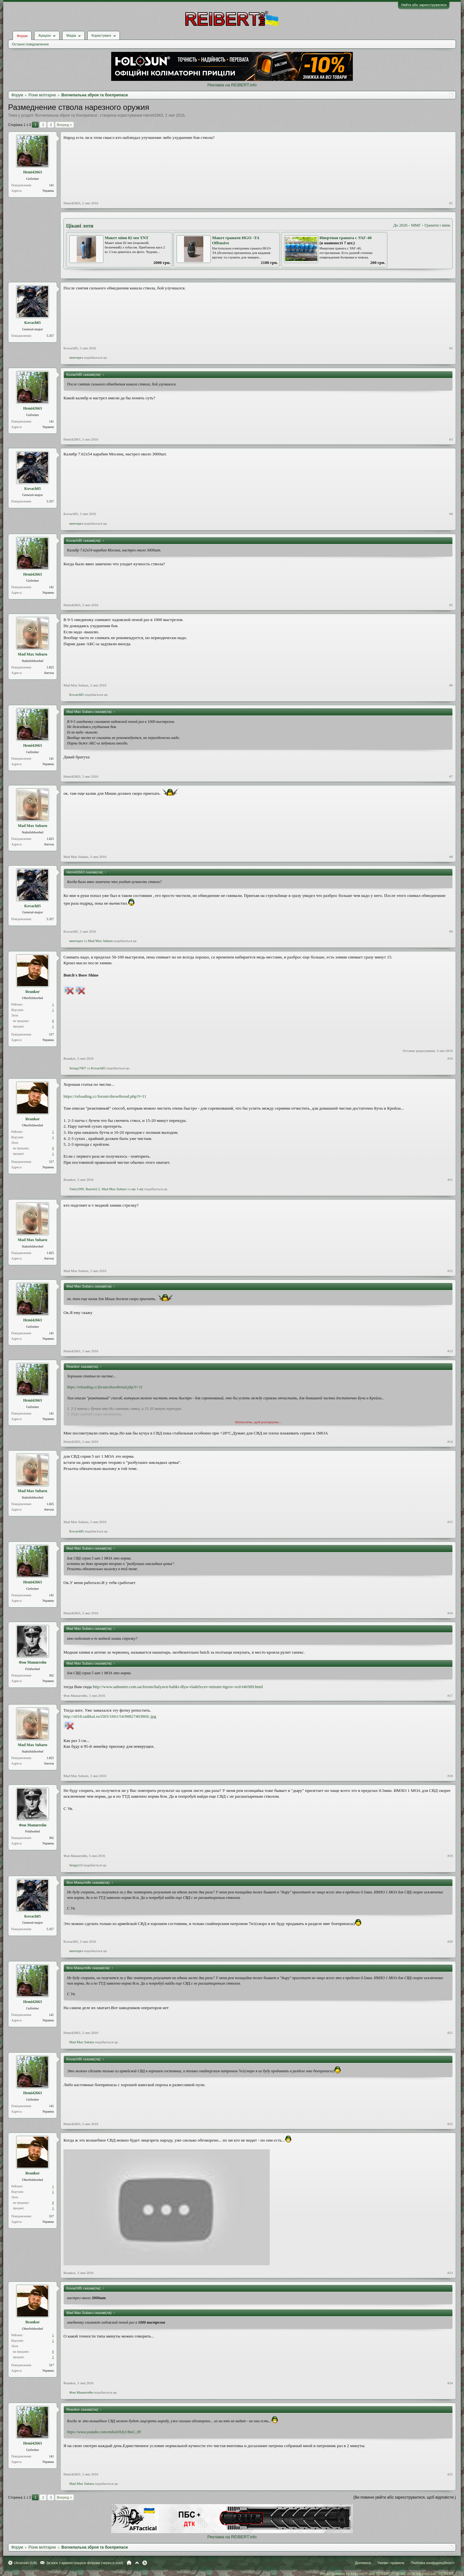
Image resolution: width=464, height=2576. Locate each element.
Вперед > (64, 125)
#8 (451, 857)
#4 (451, 514)
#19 (450, 1856)
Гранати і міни (437, 225)
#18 (450, 1776)
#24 (450, 2383)
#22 (450, 2124)
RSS (144, 2563)
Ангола (49, 673)
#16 (450, 1613)
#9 (451, 931)
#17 (450, 1695)
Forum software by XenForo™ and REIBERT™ (387, 2574)
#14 (450, 1442)
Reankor (32, 991)
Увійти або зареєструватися (424, 5)
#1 (451, 203)
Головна (129, 2563)
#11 (450, 1179)
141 (51, 185)
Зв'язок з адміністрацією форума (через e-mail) (84, 2563)
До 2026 (400, 225)
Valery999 (76, 1189)
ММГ (416, 225)
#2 (451, 348)
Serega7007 (77, 1068)
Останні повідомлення (30, 44)
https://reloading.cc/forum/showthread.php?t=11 (104, 1096)
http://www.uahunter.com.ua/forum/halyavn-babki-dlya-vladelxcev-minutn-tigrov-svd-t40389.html (178, 1686)
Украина (48, 190)
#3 (451, 439)
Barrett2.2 (93, 1189)
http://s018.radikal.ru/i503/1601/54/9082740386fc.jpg (109, 1716)
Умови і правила (390, 2563)
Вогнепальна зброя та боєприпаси (66, 115)
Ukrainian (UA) (25, 2563)
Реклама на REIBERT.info (231, 85)
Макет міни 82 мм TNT (127, 237)
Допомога (363, 2563)
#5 (451, 605)
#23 (450, 2273)
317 (51, 1034)
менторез (76, 357)
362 (51, 1675)
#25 (450, 2474)
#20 (450, 1941)
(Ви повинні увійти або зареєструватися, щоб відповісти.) (404, 2497)
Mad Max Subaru (32, 654)
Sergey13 (75, 1865)
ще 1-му (137, 1189)
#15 (450, 1522)
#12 (450, 1271)
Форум (22, 36)
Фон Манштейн (32, 1662)
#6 (451, 685)
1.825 (50, 667)
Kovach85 (32, 322)
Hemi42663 (153, 115)
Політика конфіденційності (432, 2563)
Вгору (137, 2563)
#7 (451, 776)
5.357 (50, 335)
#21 (450, 2033)
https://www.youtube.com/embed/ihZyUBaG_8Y (104, 2432)
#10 (450, 1058)
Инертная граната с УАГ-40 (346, 237)
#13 (450, 1351)
